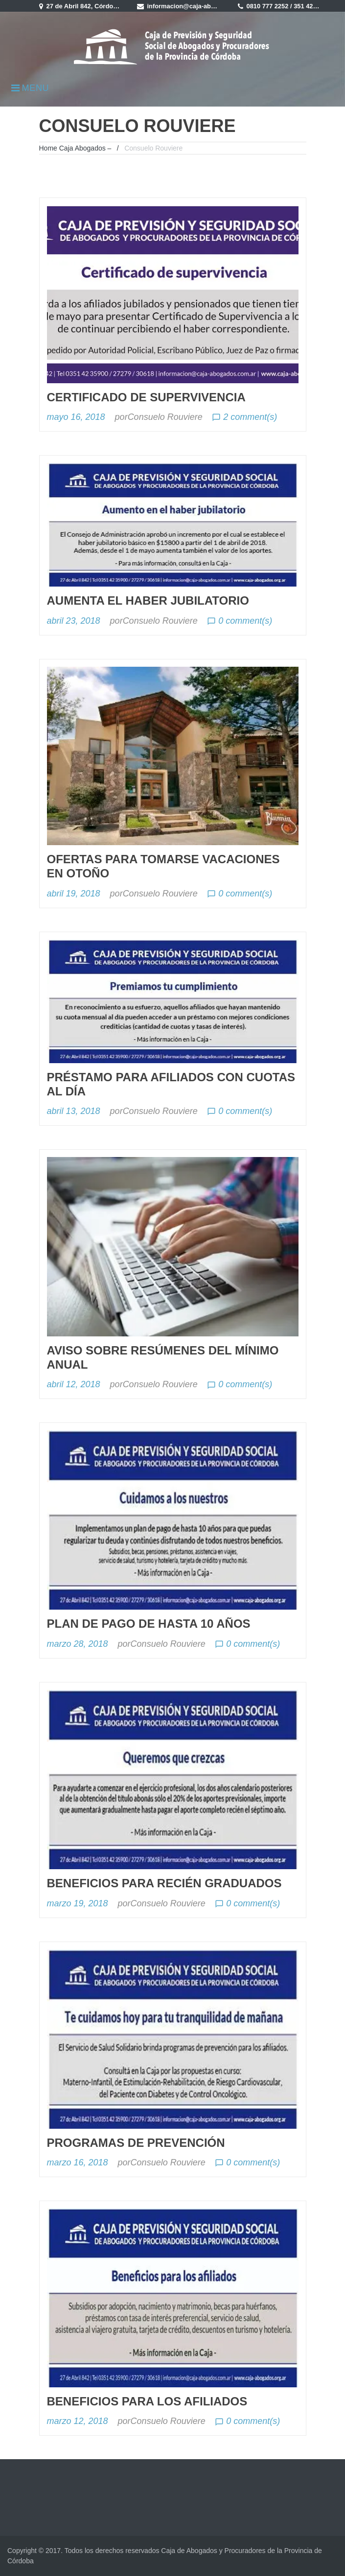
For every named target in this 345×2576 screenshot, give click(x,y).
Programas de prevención (136, 2142)
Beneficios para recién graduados (164, 1883)
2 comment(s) (244, 417)
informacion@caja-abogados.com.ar (202, 6)
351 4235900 (312, 6)
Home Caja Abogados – (75, 148)
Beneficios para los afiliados (147, 2401)
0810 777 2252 (268, 6)
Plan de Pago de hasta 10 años (149, 1623)
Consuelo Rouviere (165, 417)
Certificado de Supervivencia (146, 397)
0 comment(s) (239, 621)
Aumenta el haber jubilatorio (148, 600)
